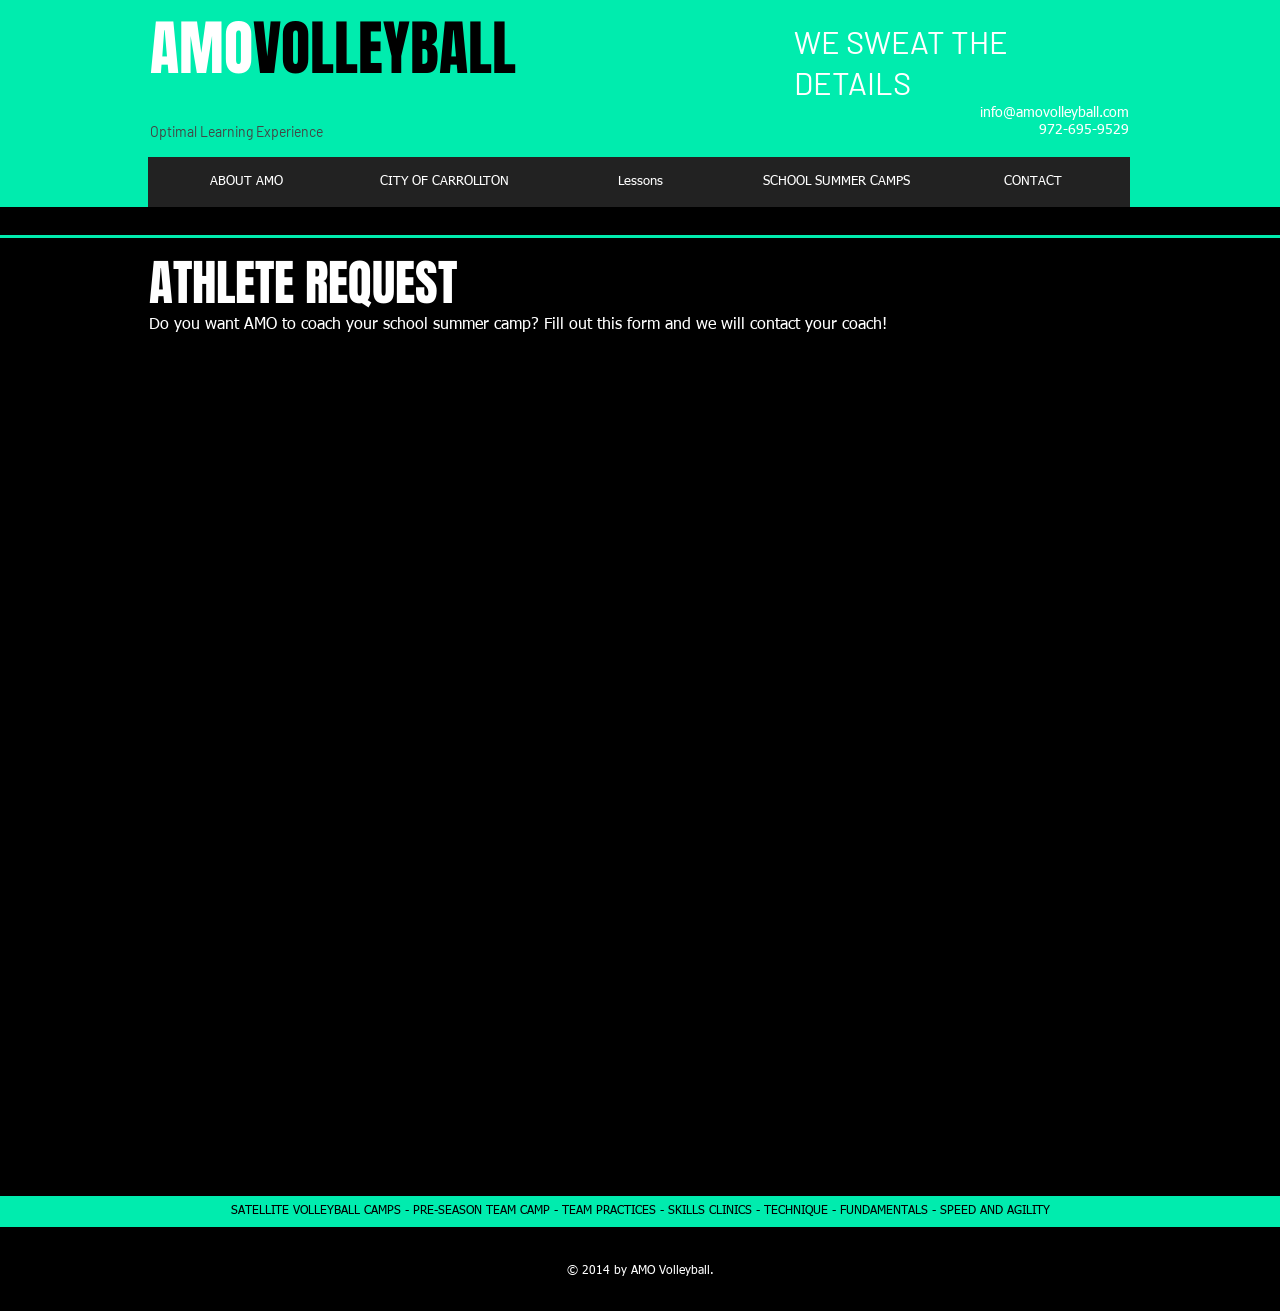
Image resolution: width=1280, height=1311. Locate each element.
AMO (333, 49)
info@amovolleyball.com (1054, 113)
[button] (443, 182)
